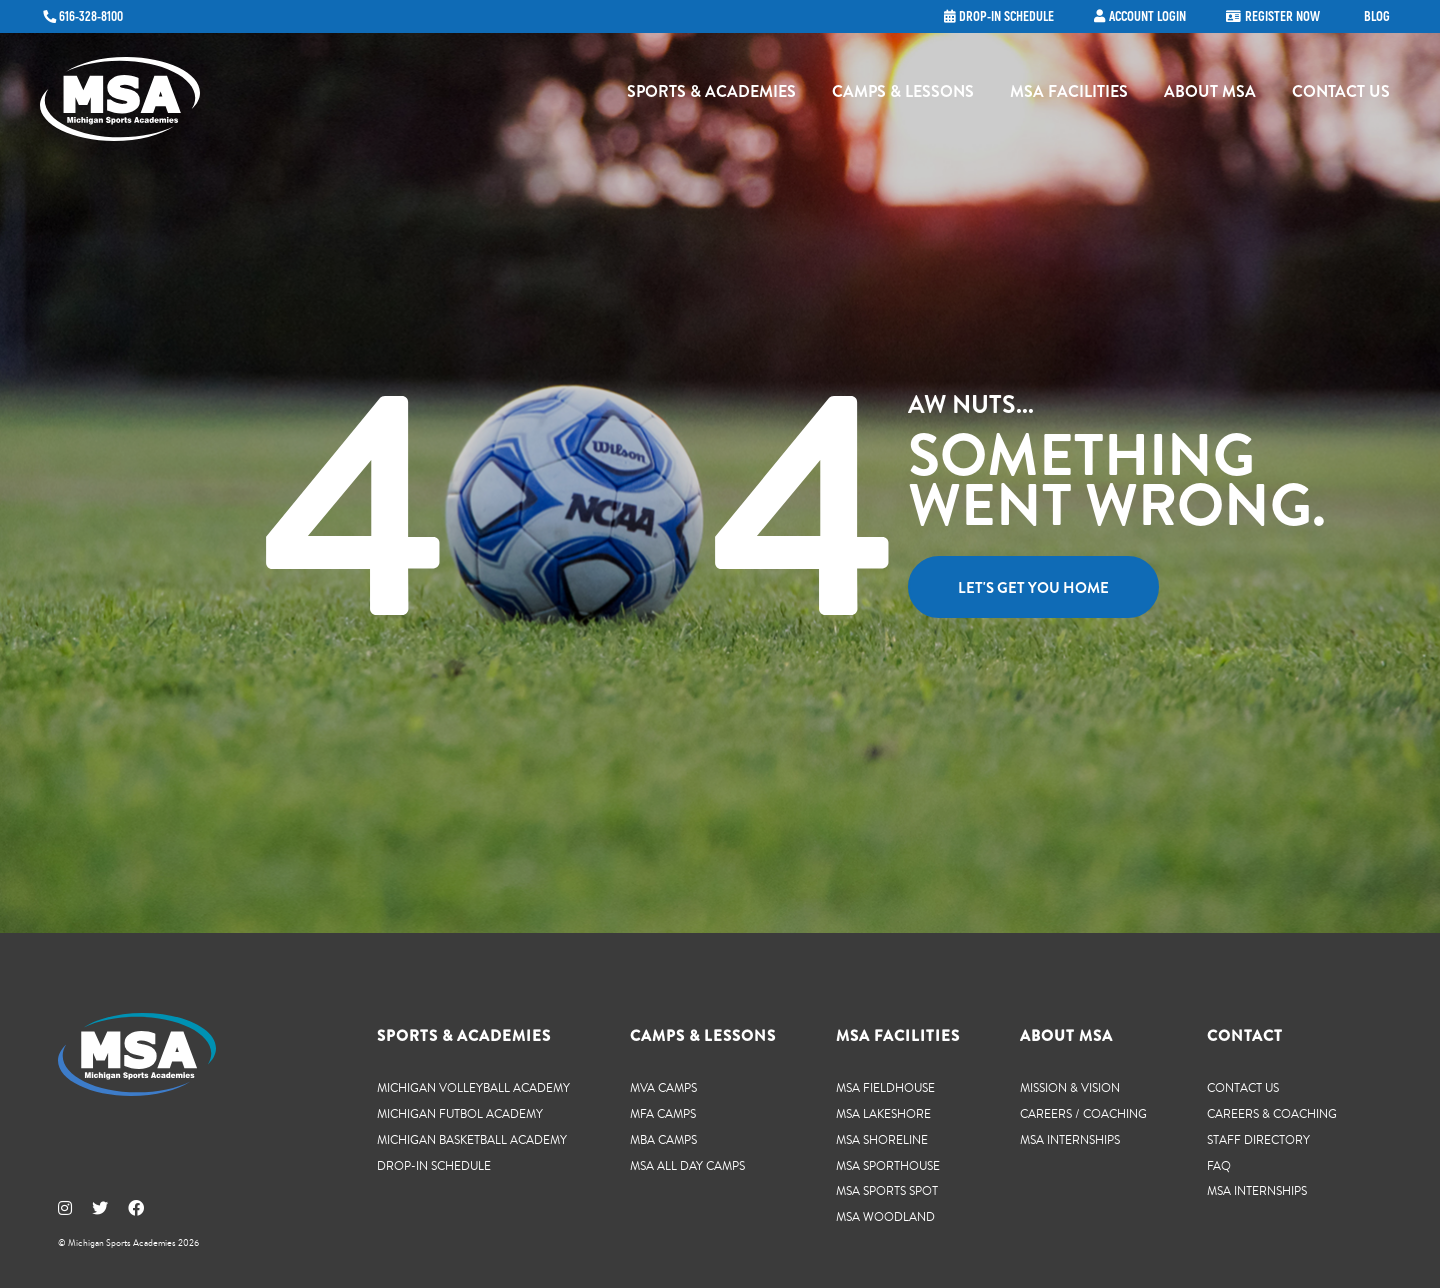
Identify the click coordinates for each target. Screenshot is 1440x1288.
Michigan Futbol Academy (460, 1113)
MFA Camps (663, 1113)
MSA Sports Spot (887, 1190)
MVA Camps (663, 1087)
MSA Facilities (1069, 95)
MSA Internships (1070, 1139)
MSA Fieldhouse (885, 1087)
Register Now (1282, 17)
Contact (1245, 1036)
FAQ (1219, 1165)
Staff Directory (1258, 1139)
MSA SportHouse (888, 1165)
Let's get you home (1033, 588)
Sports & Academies (711, 95)
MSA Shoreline (882, 1139)
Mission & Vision (1070, 1087)
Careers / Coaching (1083, 1113)
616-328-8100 (91, 17)
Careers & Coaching (1272, 1113)
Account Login (1147, 17)
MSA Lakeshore (883, 1113)
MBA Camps (663, 1139)
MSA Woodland (885, 1216)
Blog (1377, 17)
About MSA (1210, 95)
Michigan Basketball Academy (472, 1139)
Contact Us (1341, 95)
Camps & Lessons (903, 95)
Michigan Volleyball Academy (473, 1087)
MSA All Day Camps (687, 1165)
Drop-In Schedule (434, 1165)
